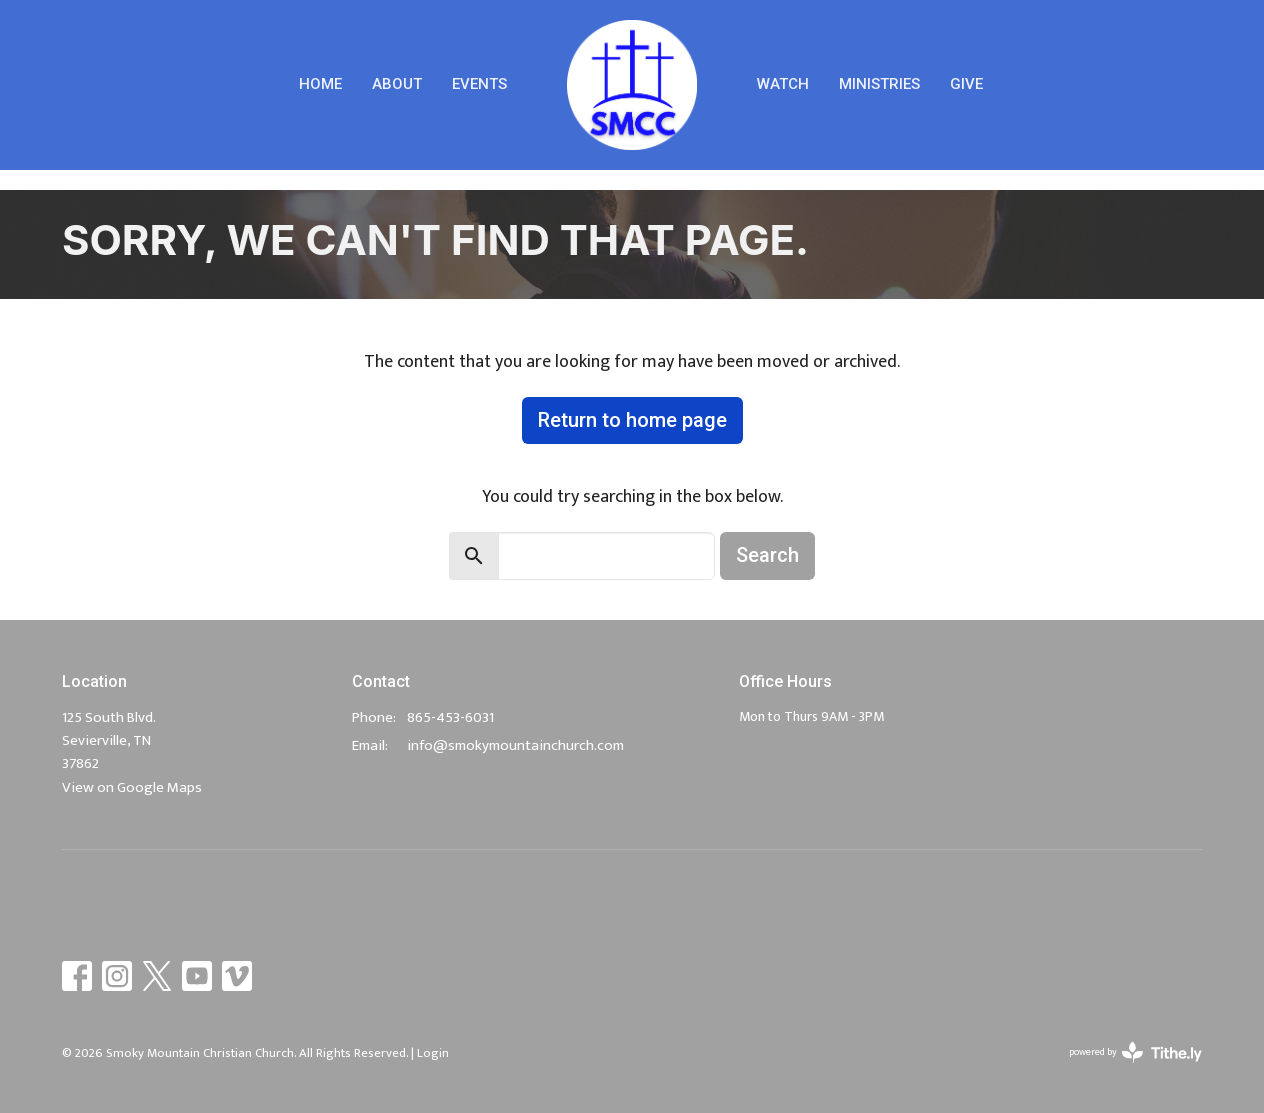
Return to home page (632, 420)
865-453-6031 (450, 717)
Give (966, 84)
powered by (1135, 1052)
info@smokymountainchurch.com (515, 745)
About (397, 84)
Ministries (879, 84)
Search (767, 555)
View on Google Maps (132, 787)
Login (433, 1053)
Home (320, 84)
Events (479, 84)
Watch (783, 84)
